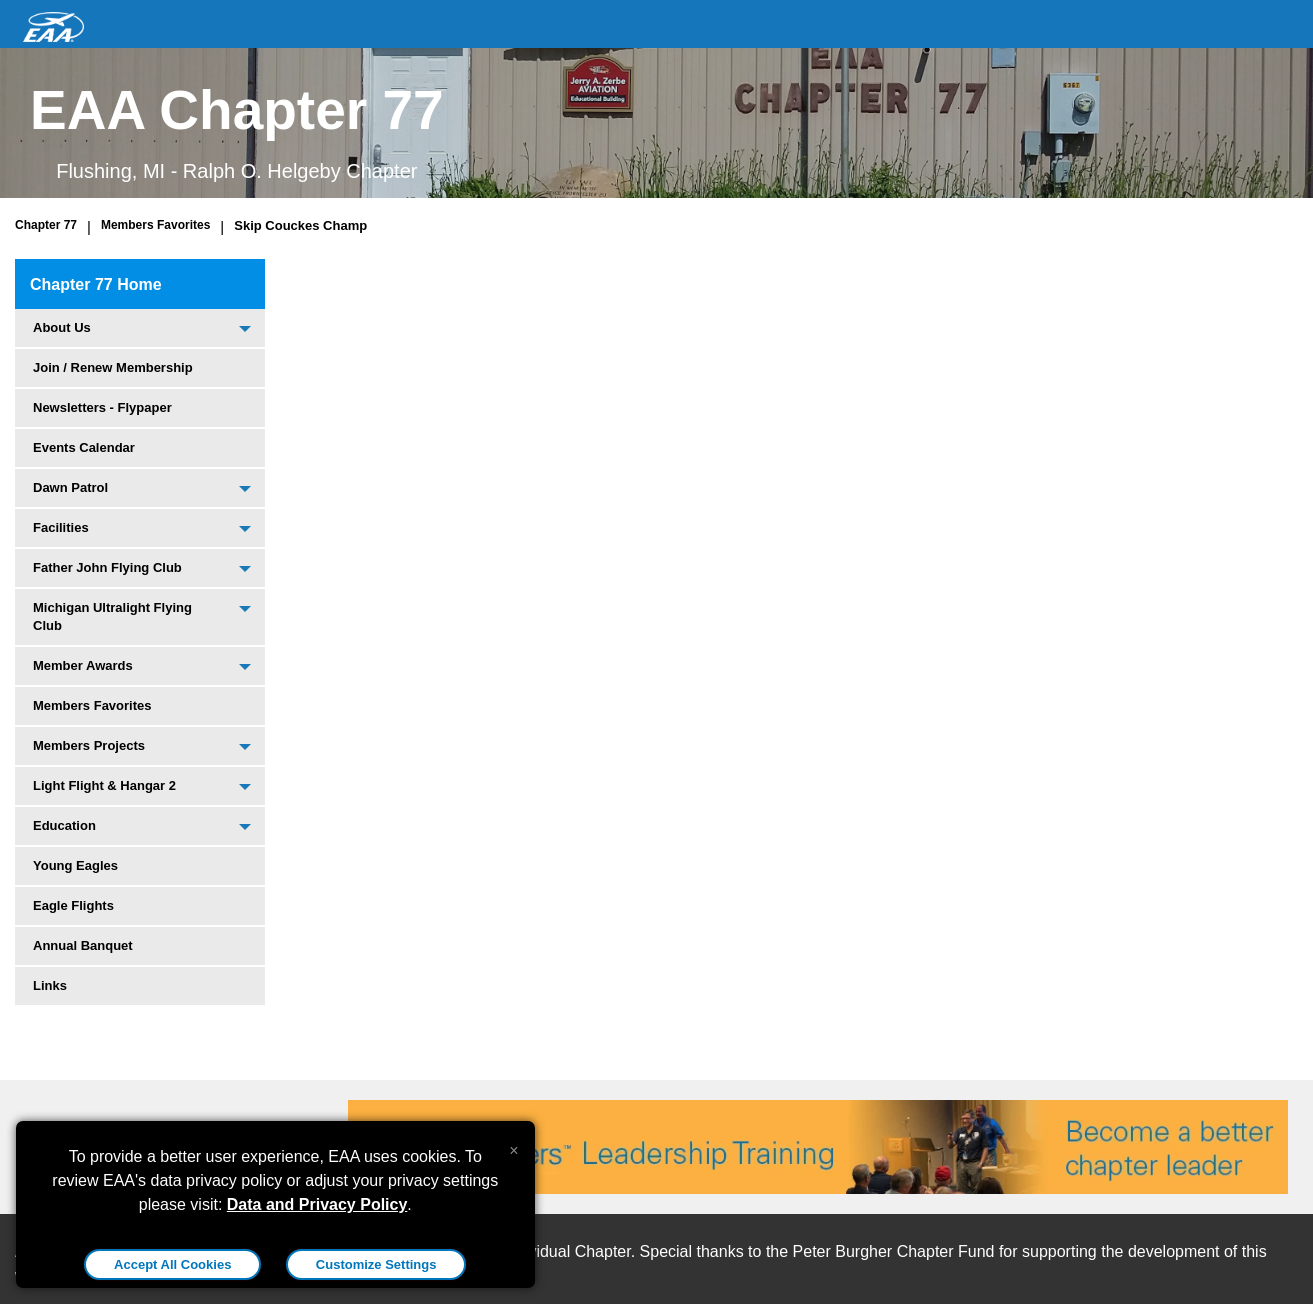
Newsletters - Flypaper (102, 407)
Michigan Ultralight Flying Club (112, 616)
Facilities (61, 527)
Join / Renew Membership (113, 367)
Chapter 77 (46, 225)
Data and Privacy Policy (317, 1204)
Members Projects (89, 745)
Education (64, 825)
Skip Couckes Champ (300, 225)
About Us (62, 327)
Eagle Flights (73, 905)
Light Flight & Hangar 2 (104, 785)
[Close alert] (513, 1146)
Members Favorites (155, 225)
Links (50, 985)
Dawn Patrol (70, 487)
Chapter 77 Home (96, 284)
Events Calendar (84, 447)
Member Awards (83, 665)
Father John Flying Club (107, 567)
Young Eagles (75, 865)
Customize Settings (376, 1264)
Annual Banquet (83, 945)
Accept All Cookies (172, 1264)
